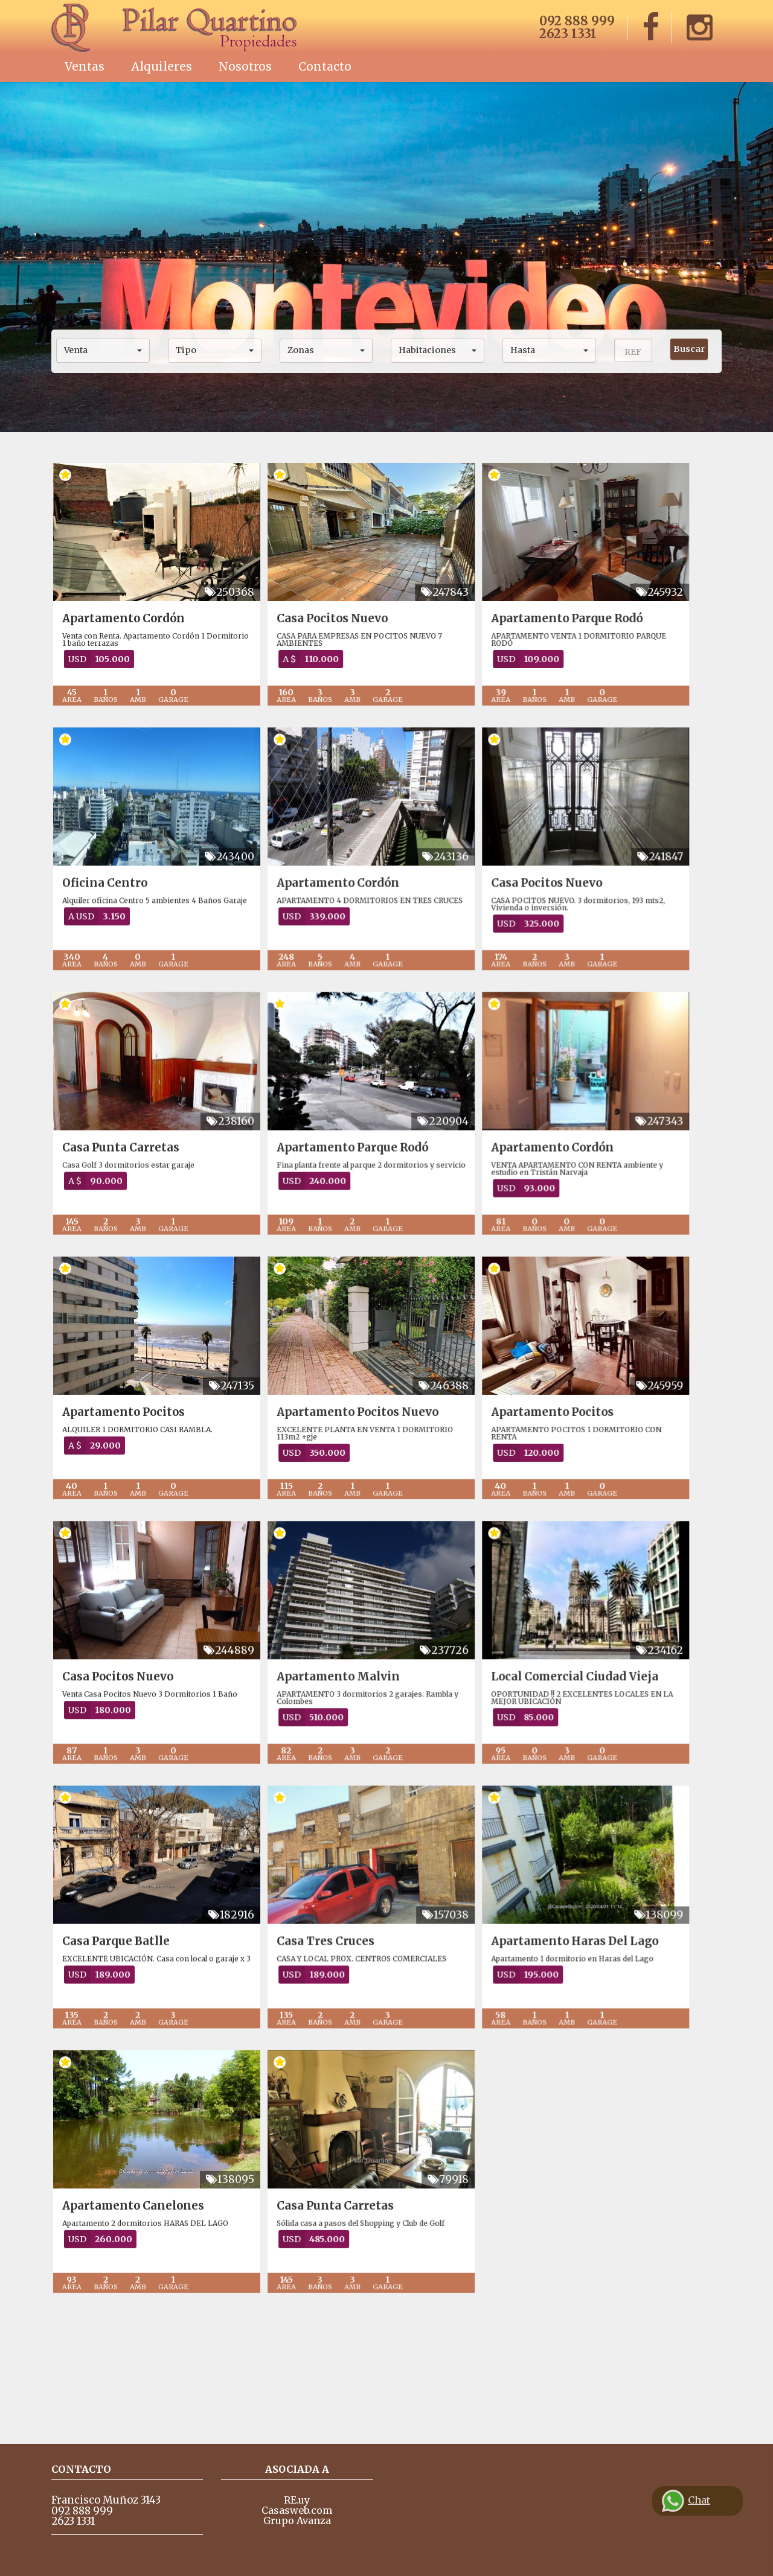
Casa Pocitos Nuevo (347, 618)
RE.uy (297, 2500)
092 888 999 (577, 20)
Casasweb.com (296, 2510)
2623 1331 (568, 33)
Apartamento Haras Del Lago (604, 2034)
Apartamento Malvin (353, 1751)
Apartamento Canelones (133, 2317)
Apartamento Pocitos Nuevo (373, 1468)
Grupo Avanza (297, 2520)
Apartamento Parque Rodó (597, 618)
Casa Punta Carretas (120, 1184)
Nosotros (245, 66)
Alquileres (161, 66)
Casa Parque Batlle (116, 2034)
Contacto (324, 66)
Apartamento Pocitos (123, 1468)
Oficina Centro (104, 901)
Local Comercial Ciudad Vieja (604, 1751)
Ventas (84, 66)
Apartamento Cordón (123, 618)
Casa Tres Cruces (341, 2034)
